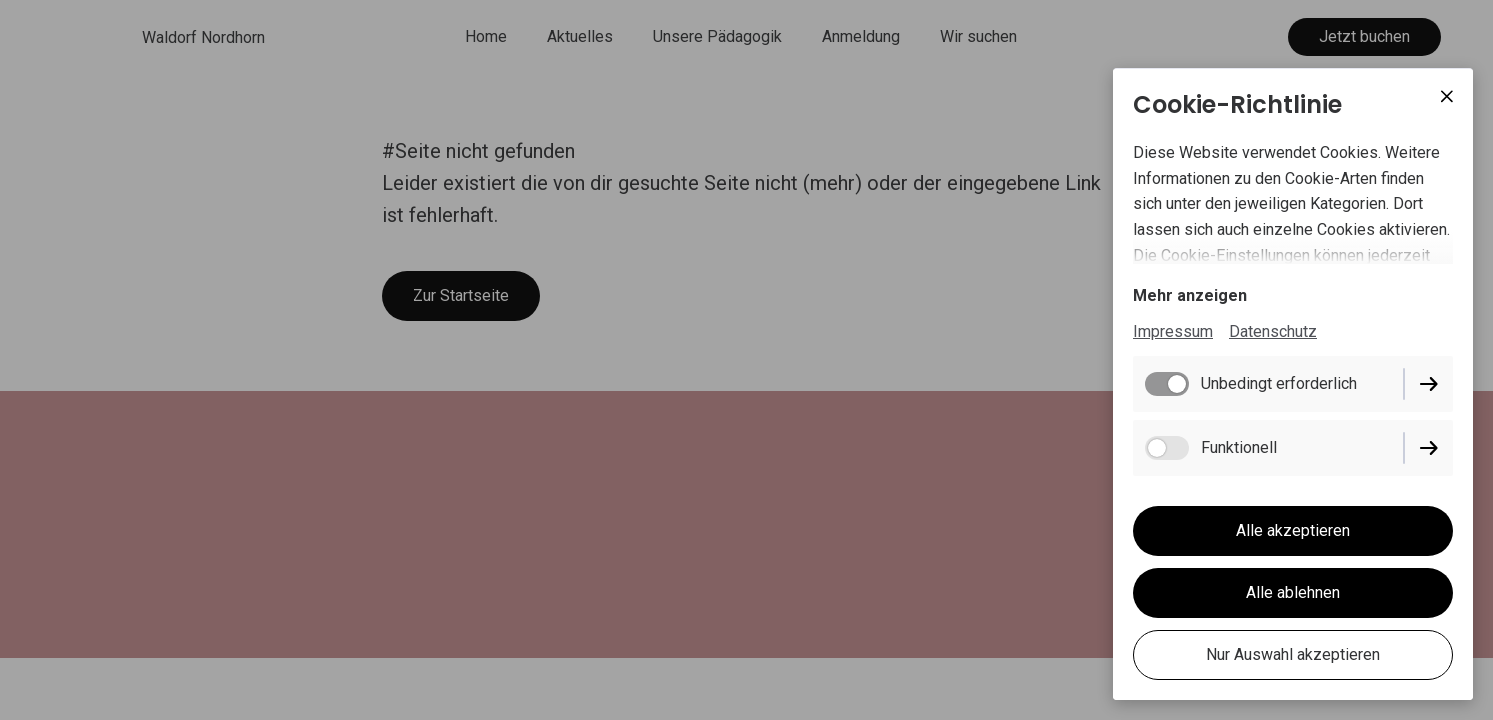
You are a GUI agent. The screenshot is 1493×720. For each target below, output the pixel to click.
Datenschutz (1273, 331)
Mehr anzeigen (1190, 295)
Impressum (1173, 331)
